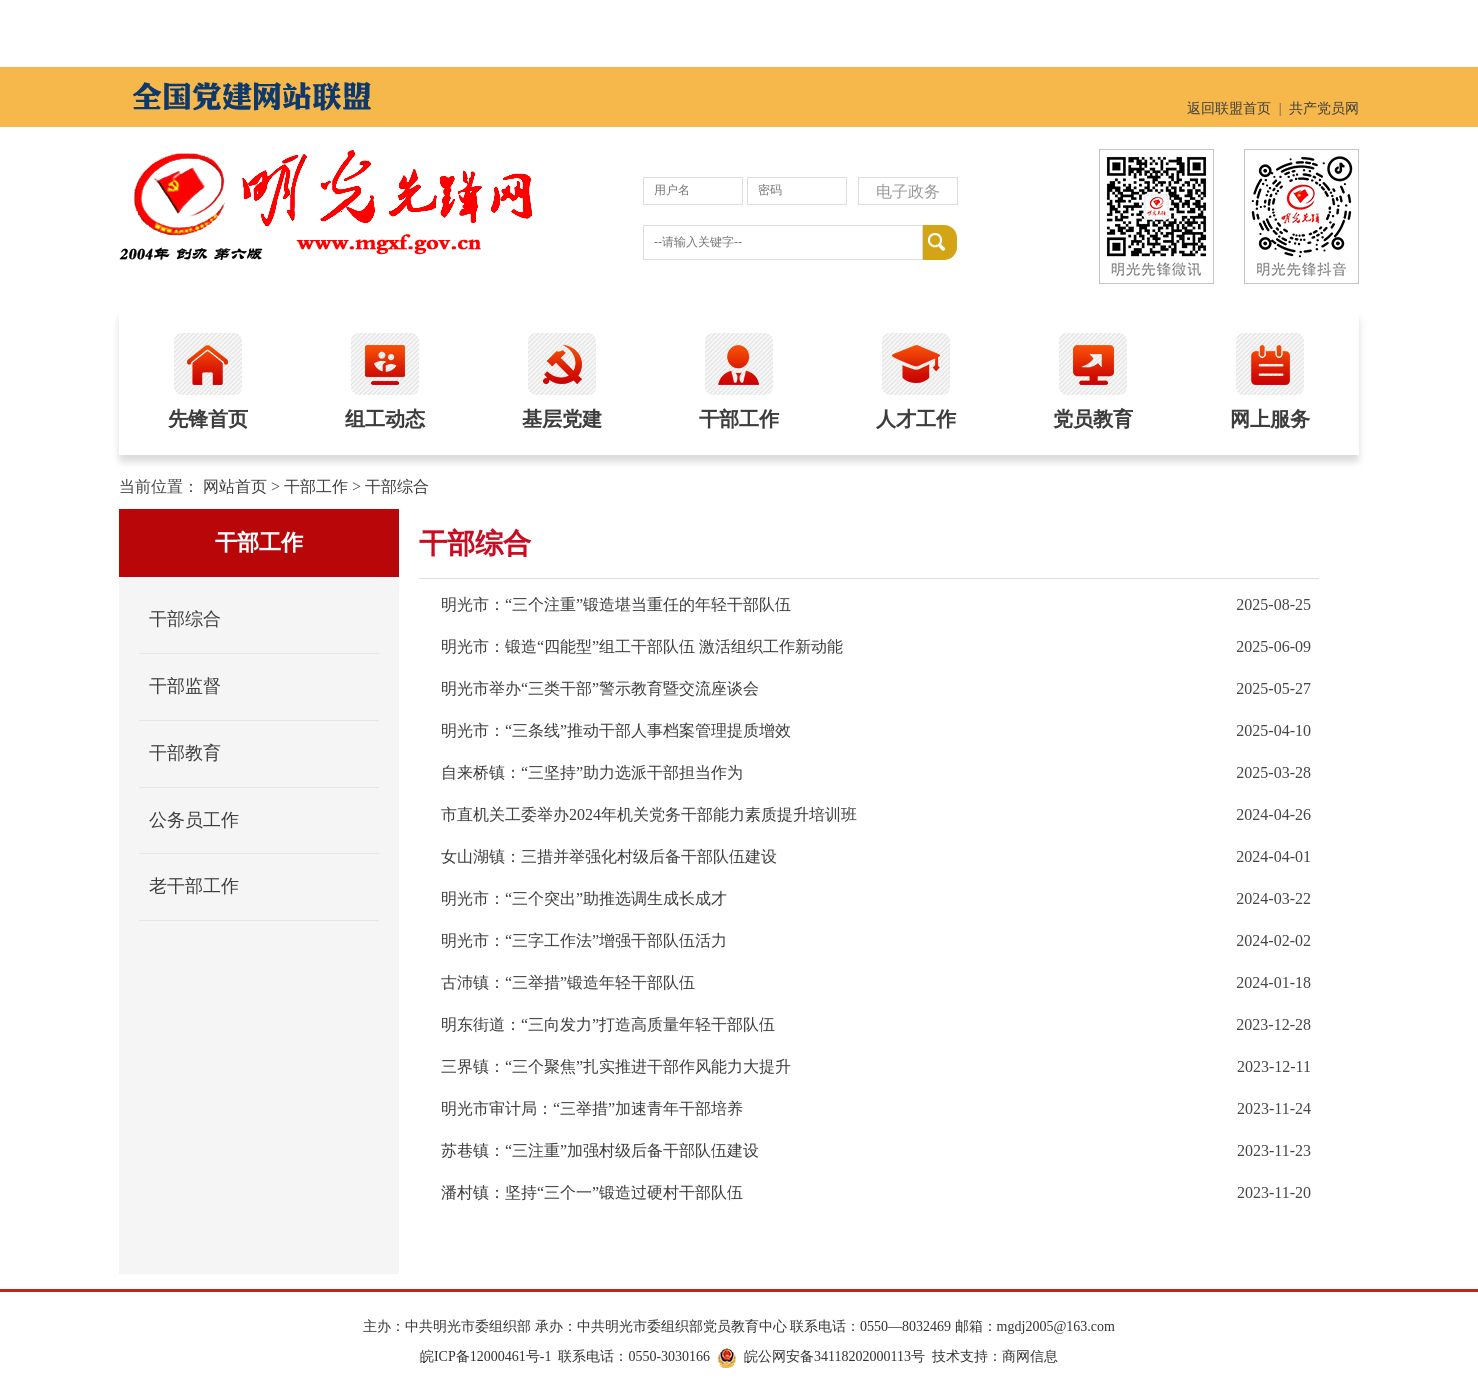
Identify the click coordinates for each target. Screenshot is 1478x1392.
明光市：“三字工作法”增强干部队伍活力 (584, 940)
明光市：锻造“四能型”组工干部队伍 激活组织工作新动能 (642, 646)
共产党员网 (1324, 108)
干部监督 (185, 686)
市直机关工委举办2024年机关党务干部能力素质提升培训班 (649, 814)
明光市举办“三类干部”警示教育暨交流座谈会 (600, 688)
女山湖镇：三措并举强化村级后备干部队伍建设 (609, 856)
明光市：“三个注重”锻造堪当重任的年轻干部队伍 (616, 604)
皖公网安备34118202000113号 (834, 1356)
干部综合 (397, 486)
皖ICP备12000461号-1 (485, 1356)
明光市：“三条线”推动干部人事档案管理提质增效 (616, 730)
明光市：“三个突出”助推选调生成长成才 (584, 898)
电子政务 (908, 191)
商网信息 (1030, 1356)
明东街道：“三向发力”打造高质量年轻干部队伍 (608, 1024)
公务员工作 (194, 820)
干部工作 (316, 486)
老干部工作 (194, 886)
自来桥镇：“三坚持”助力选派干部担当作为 (592, 772)
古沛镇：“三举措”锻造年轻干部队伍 (568, 982)
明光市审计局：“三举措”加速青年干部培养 (592, 1108)
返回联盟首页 (1229, 108)
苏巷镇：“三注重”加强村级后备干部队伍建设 (600, 1150)
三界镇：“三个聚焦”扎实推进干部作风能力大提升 (616, 1066)
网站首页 (235, 486)
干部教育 (185, 753)
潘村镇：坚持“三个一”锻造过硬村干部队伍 (592, 1192)
